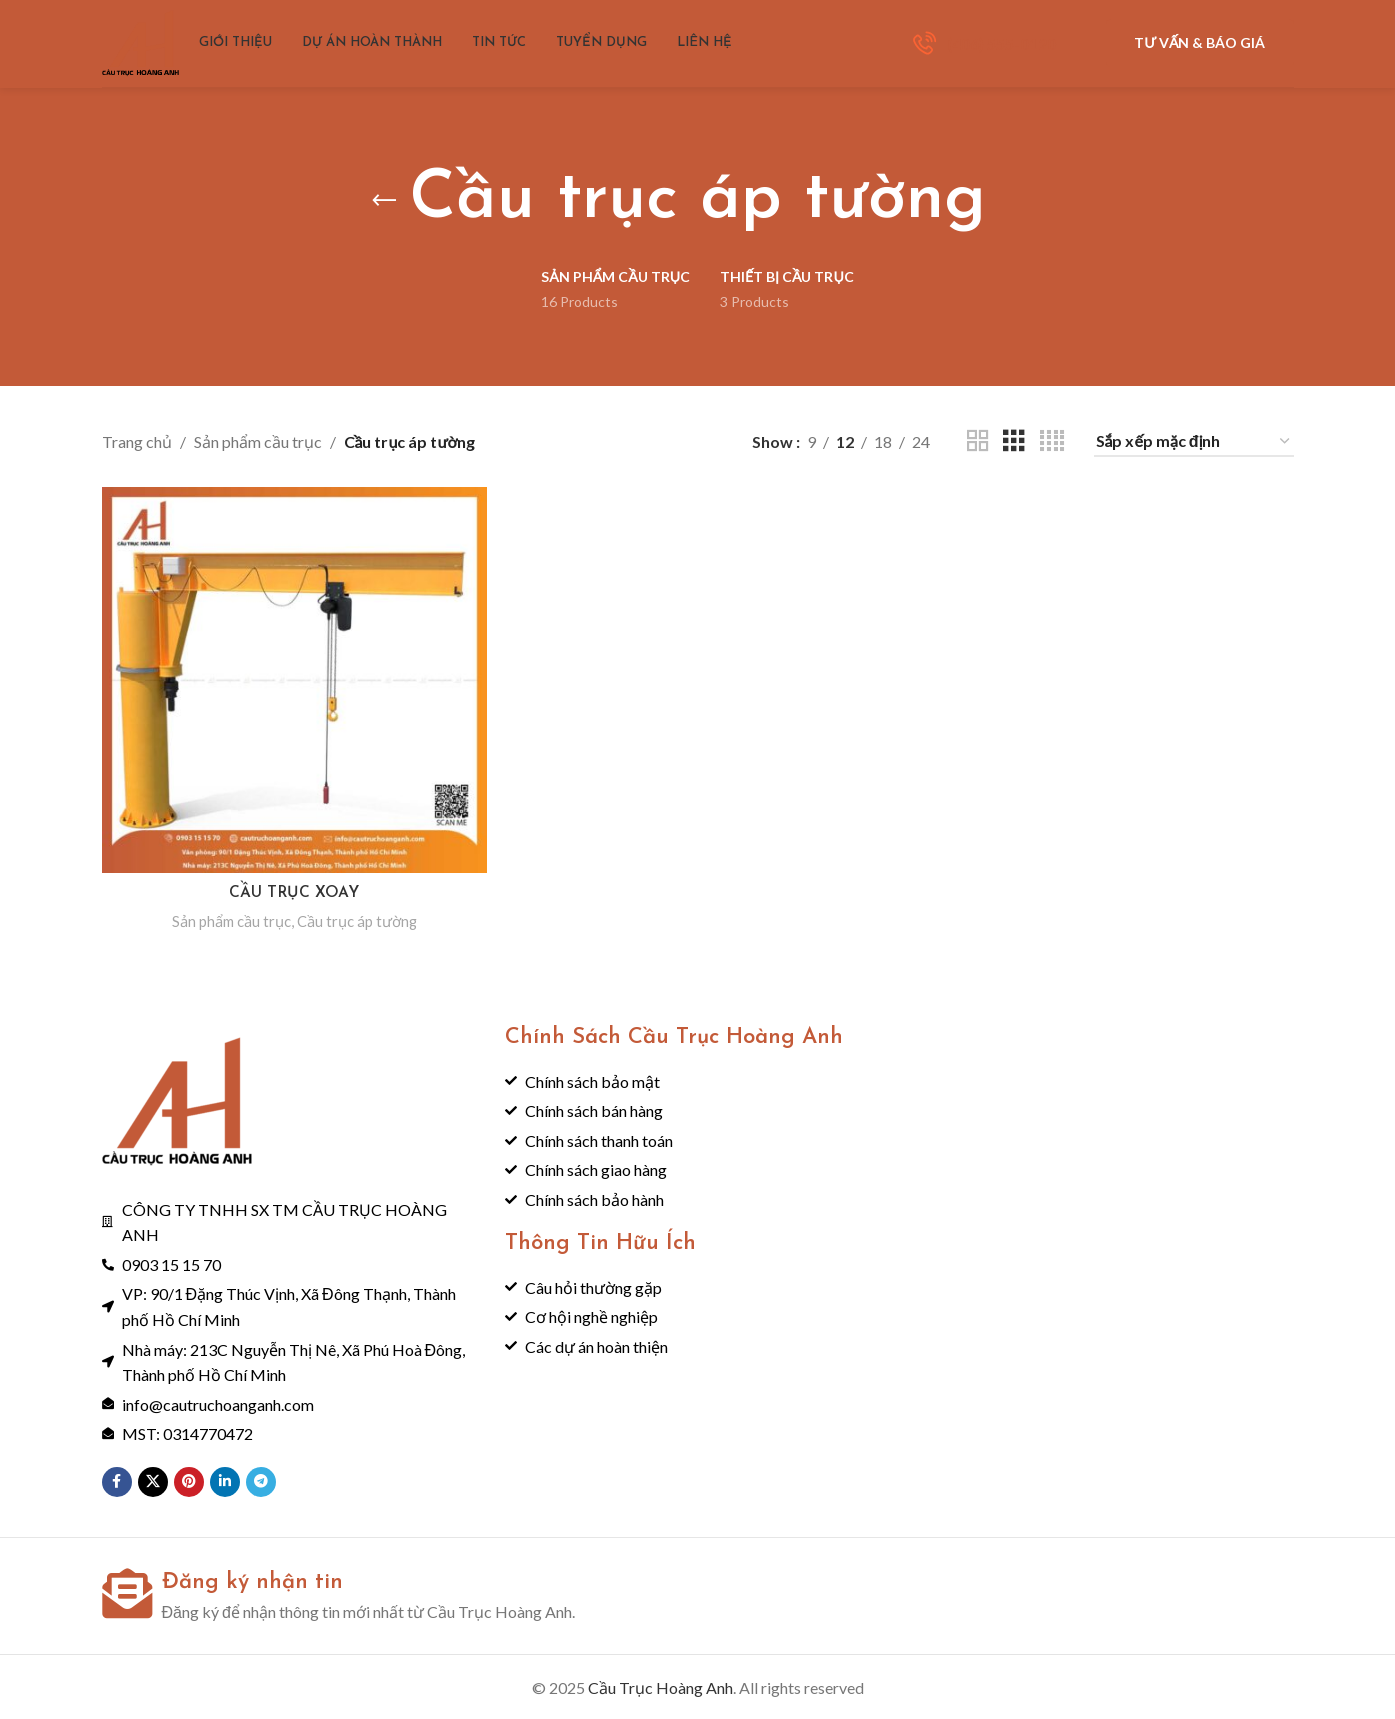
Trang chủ (137, 441)
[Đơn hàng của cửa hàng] (1194, 441)
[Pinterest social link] (189, 1480)
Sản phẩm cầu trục (258, 441)
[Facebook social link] (117, 1480)
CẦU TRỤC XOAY (293, 891)
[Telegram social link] (261, 1480)
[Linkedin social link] (225, 1480)
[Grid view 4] (1052, 441)
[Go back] (384, 201)
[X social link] (153, 1480)
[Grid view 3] (1014, 441)
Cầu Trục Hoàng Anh (660, 1685)
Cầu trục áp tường (359, 918)
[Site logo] (147, 47)
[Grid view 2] (978, 441)
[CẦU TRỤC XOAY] (294, 679)
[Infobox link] (984, 50)
